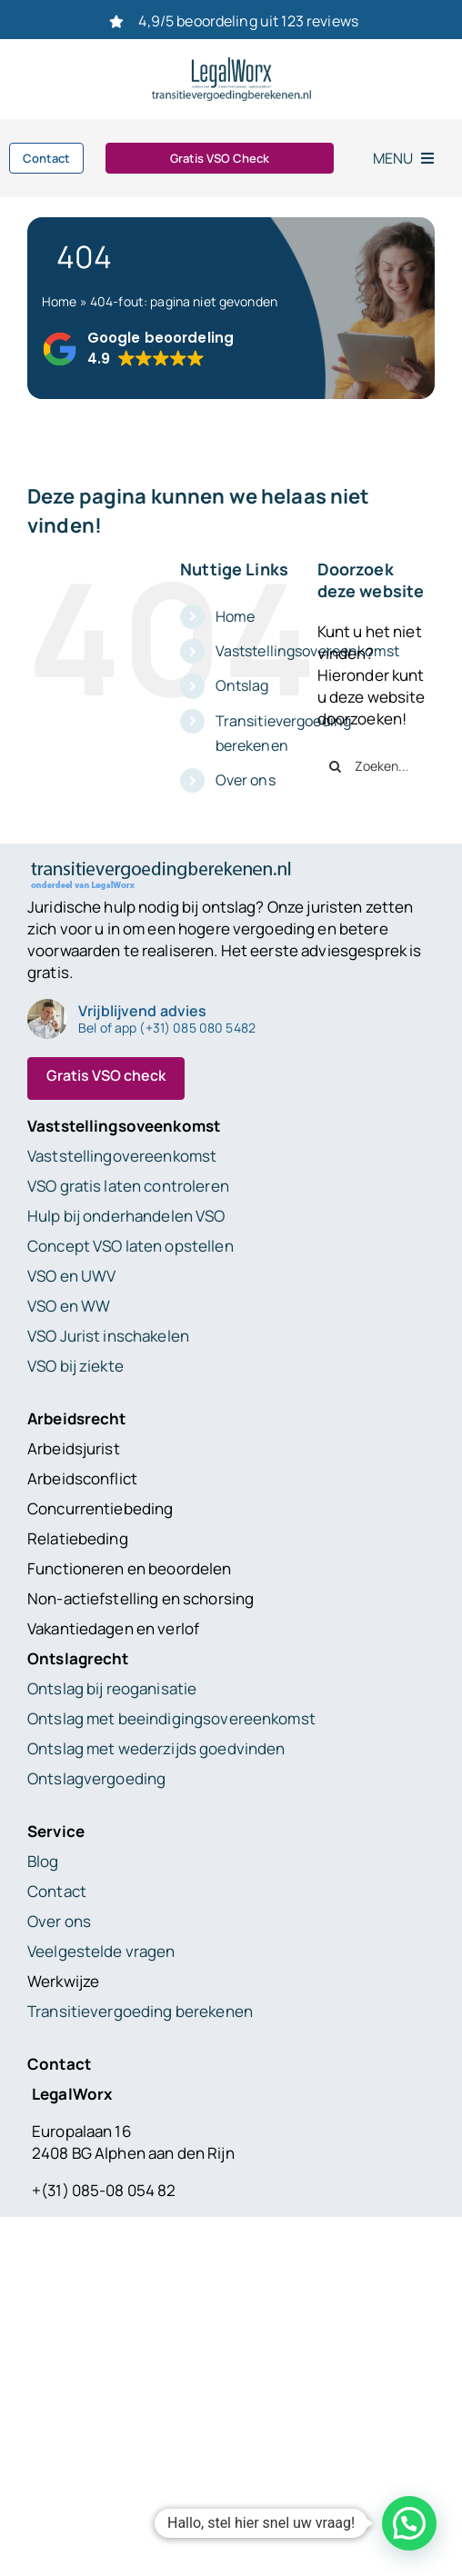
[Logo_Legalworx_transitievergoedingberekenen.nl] (231, 65)
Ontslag (242, 685)
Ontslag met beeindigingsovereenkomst (171, 1718)
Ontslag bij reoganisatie (111, 1688)
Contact (56, 1891)
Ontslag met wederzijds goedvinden (156, 1748)
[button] (138, 349)
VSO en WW (68, 1305)
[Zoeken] (335, 766)
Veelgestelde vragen (101, 1951)
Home (59, 301)
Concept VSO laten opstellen (130, 1245)
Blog (43, 1861)
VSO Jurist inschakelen (108, 1335)
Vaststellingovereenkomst (121, 1155)
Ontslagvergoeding (96, 1778)
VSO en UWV (71, 1275)
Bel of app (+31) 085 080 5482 (167, 1028)
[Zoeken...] (376, 766)
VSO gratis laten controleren (128, 1185)
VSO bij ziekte (75, 1365)
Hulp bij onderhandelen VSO (126, 1215)
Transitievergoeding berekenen (140, 2011)
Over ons (246, 780)
